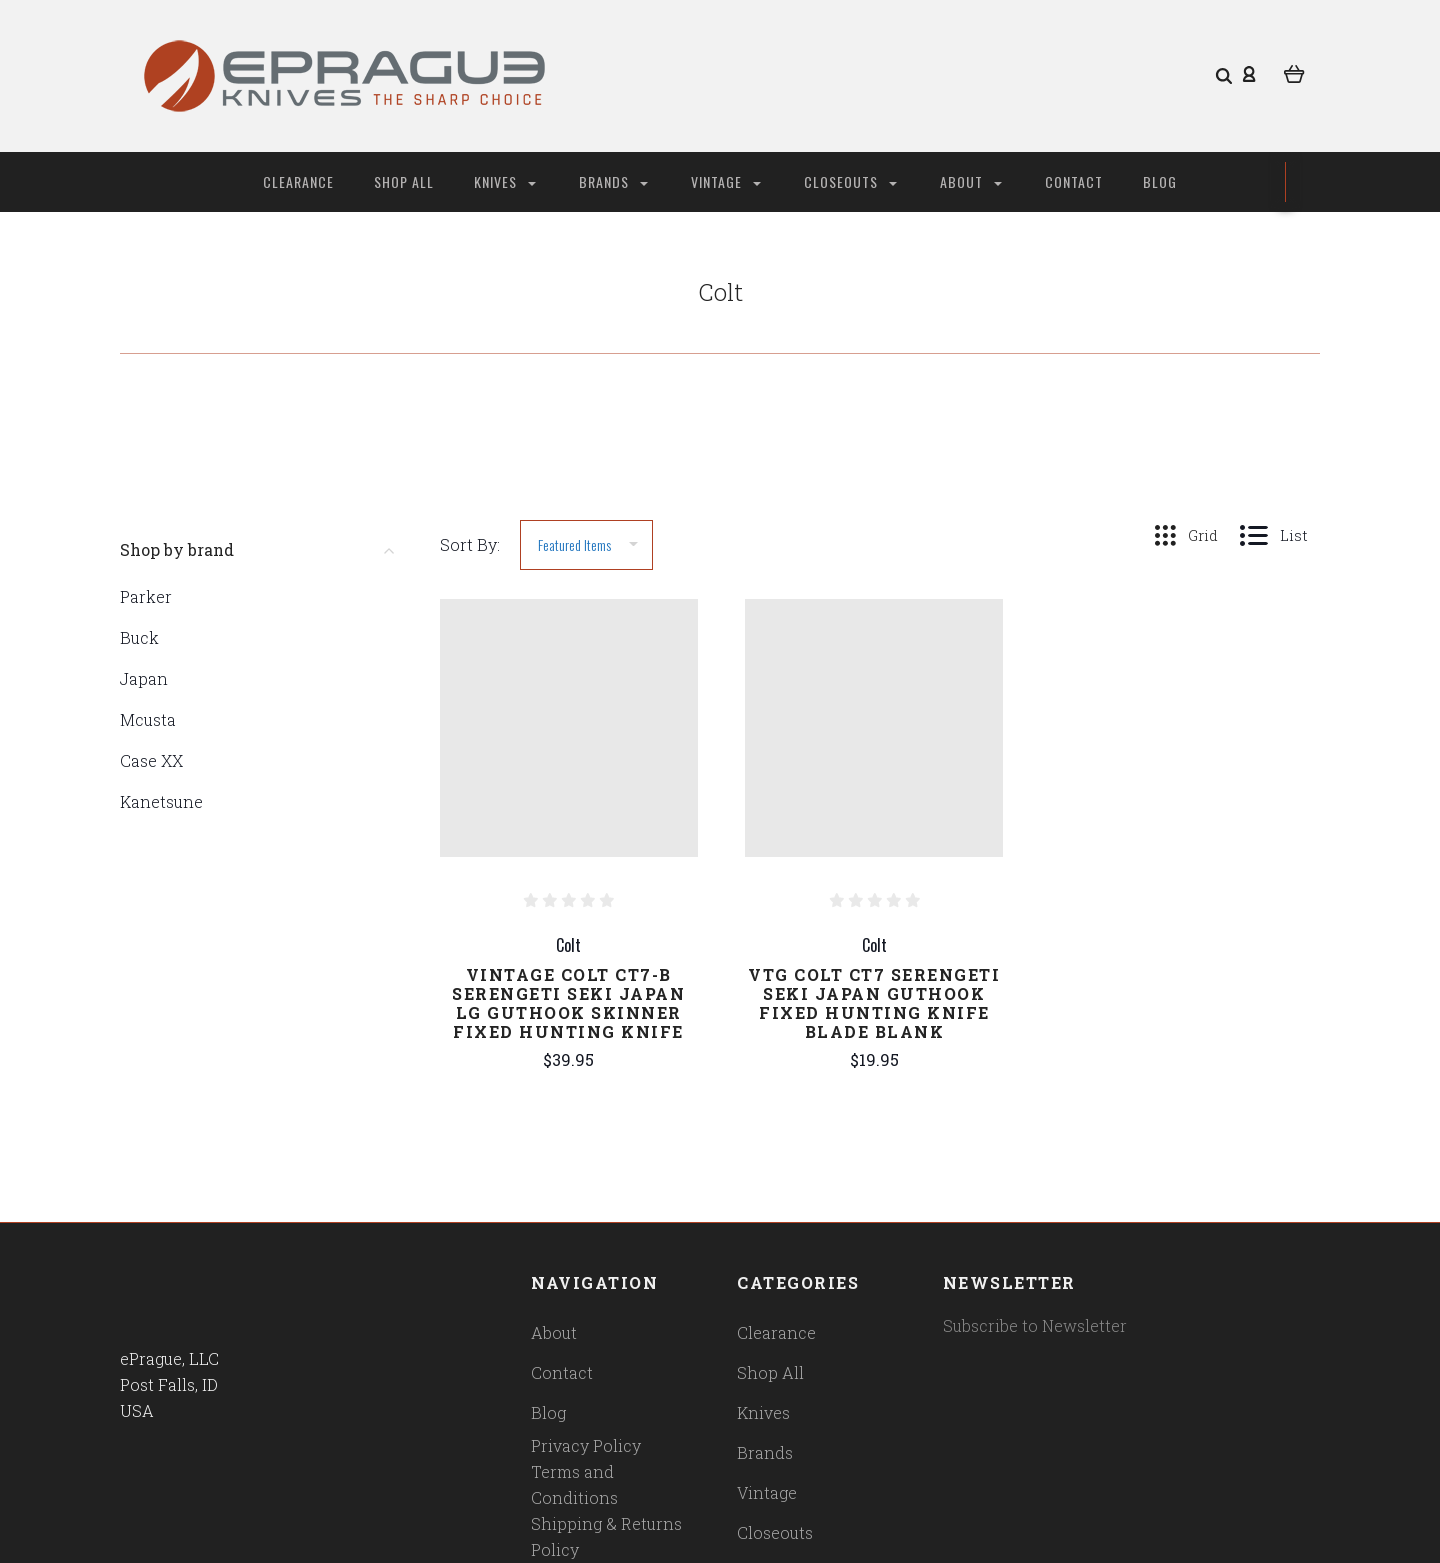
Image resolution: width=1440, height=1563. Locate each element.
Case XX (151, 760)
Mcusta (148, 719)
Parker (146, 596)
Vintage (726, 181)
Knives (505, 181)
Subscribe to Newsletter (1035, 1325)
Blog (1160, 181)
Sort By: (470, 544)
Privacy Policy (586, 1445)
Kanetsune (161, 801)
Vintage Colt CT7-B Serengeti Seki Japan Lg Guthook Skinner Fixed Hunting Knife (568, 1003)
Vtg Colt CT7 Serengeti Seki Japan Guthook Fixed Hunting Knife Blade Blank (874, 1003)
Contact (1074, 181)
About (971, 181)
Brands (613, 181)
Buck (139, 637)
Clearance (298, 181)
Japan (144, 678)
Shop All (404, 181)
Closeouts (850, 181)
